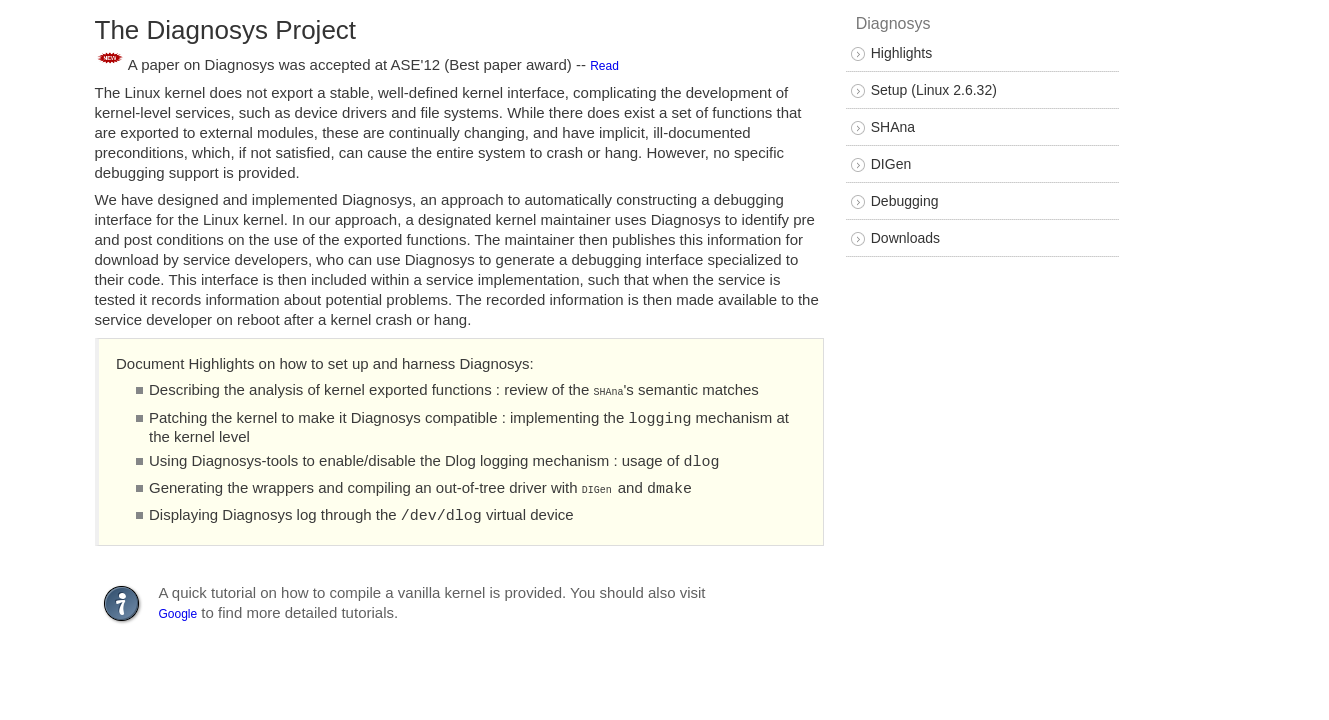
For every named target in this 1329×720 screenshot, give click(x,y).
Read (604, 65)
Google (178, 606)
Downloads (905, 238)
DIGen (891, 164)
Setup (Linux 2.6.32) (934, 90)
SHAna (893, 127)
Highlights (901, 53)
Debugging (905, 201)
